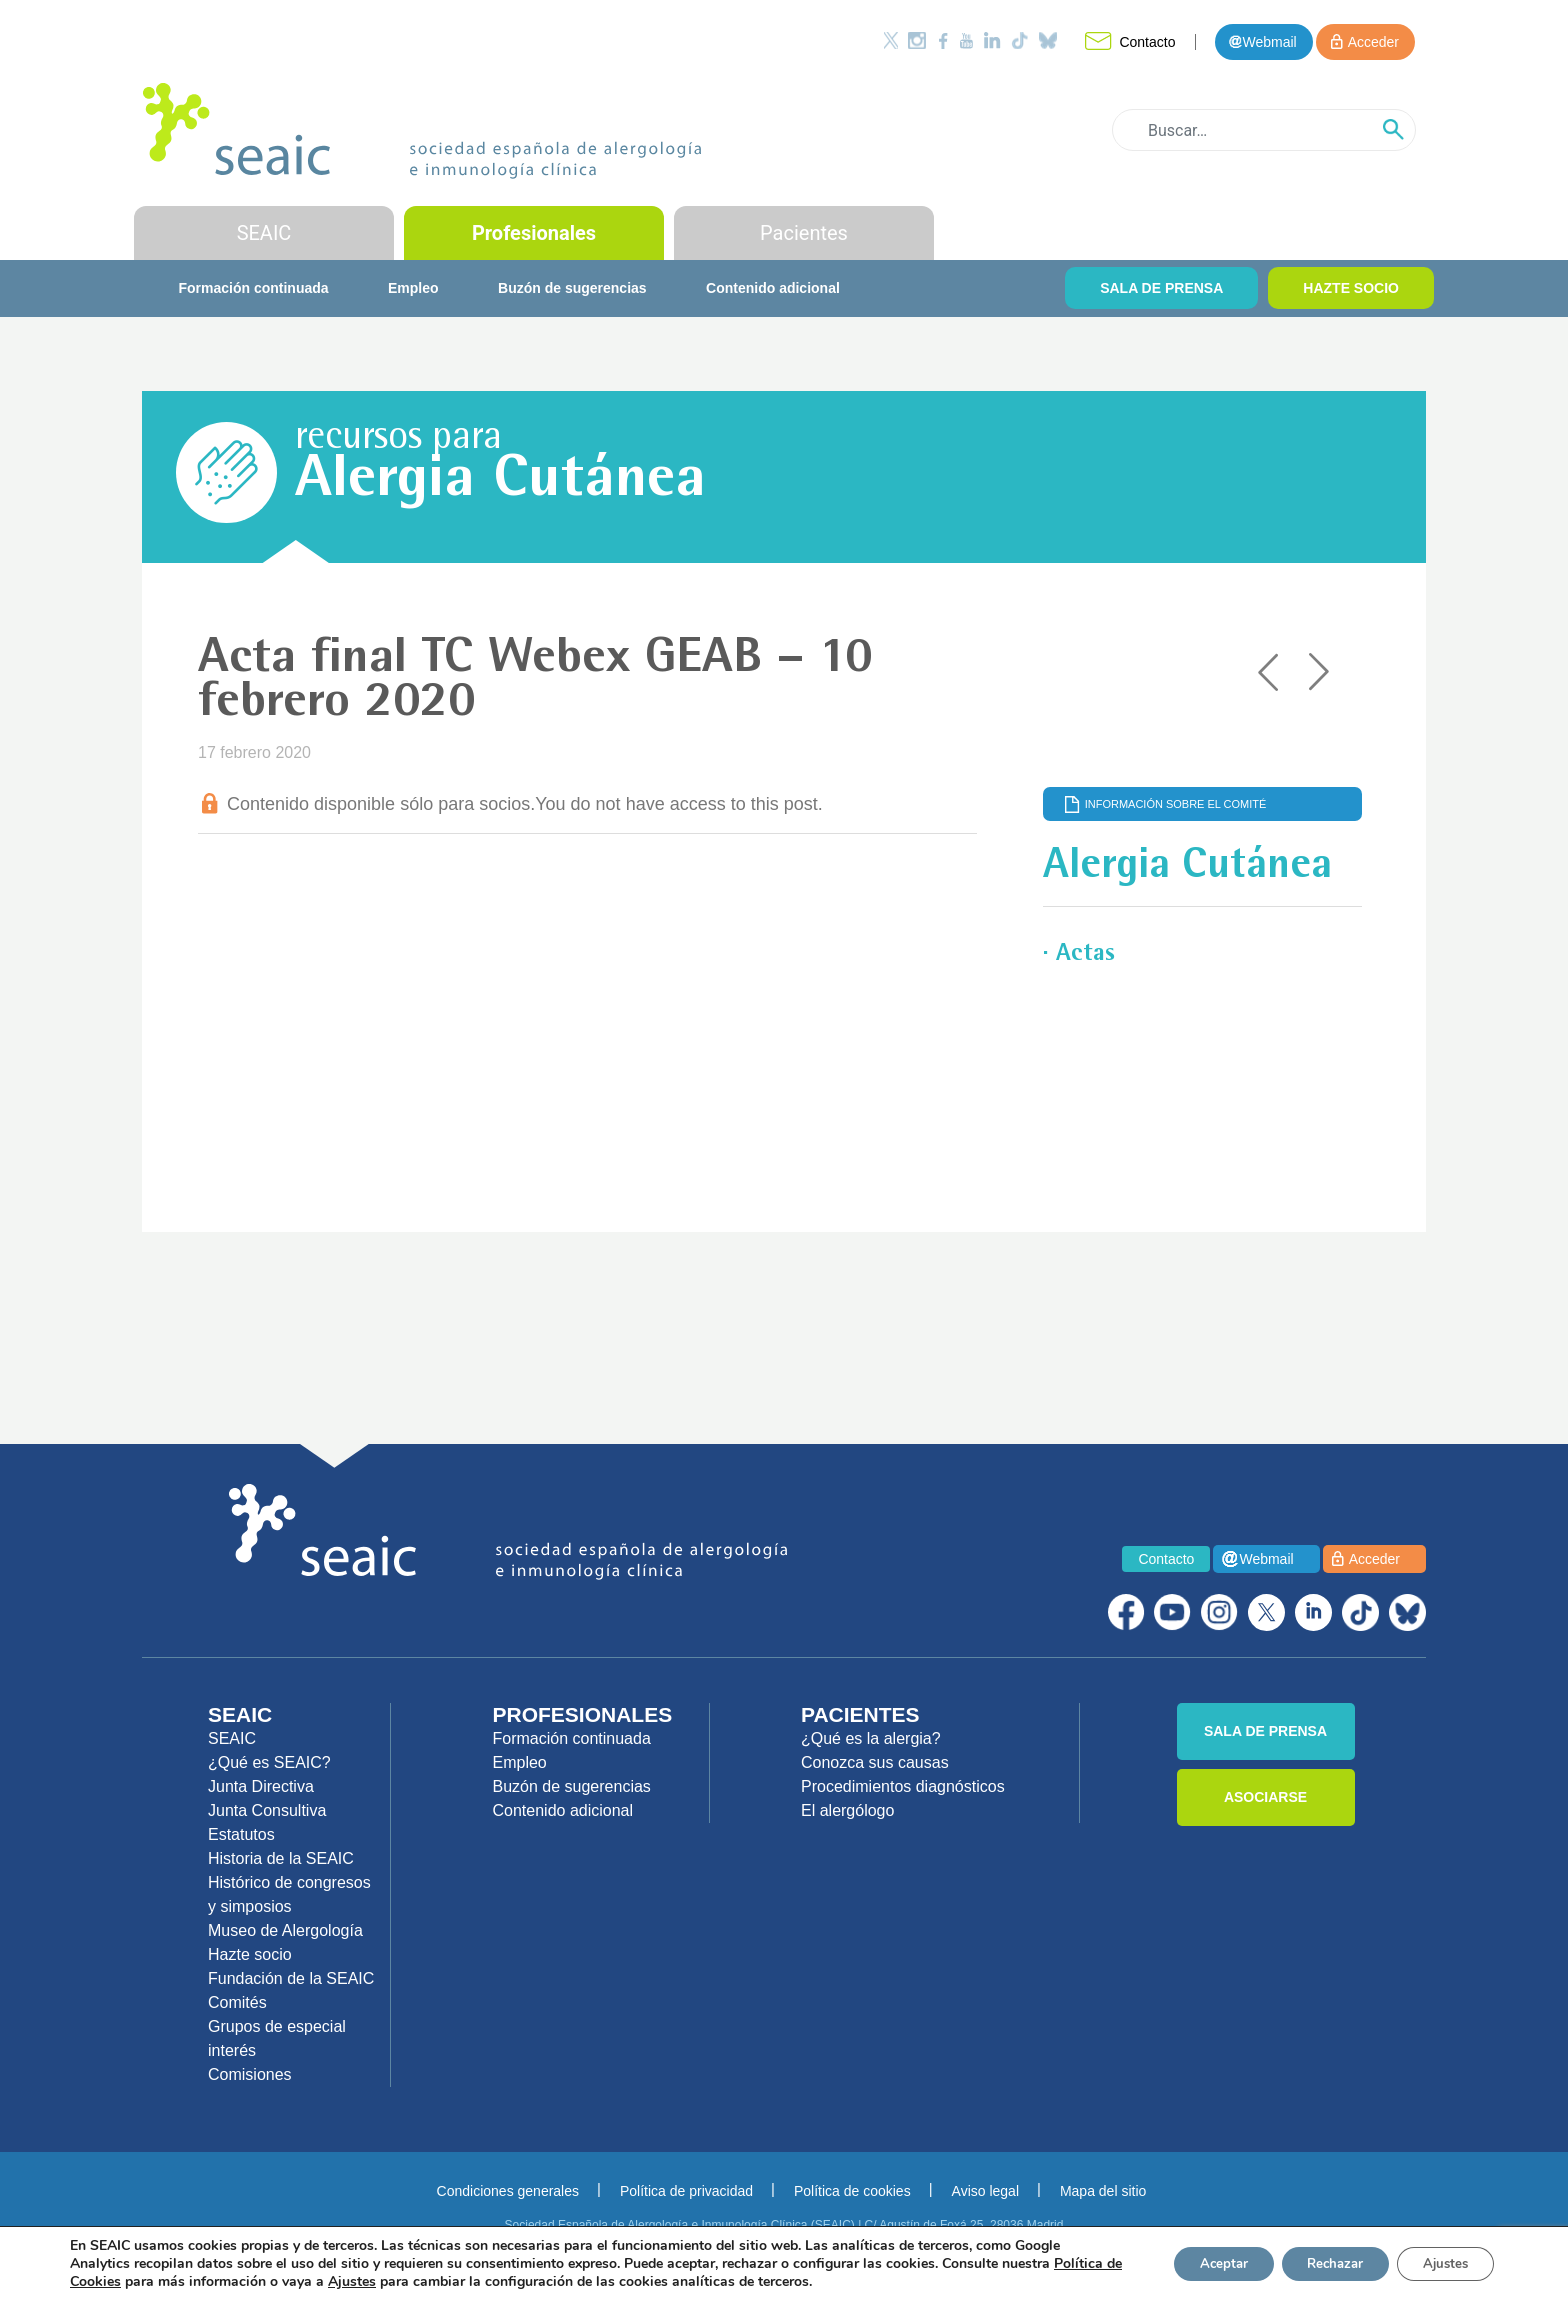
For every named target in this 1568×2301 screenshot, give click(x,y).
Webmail (1269, 42)
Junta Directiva (261, 1786)
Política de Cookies (131, 2281)
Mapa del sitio (1103, 2191)
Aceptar (1195, 2263)
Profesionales (534, 233)
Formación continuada (253, 288)
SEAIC (264, 233)
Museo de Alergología (285, 1930)
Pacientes (804, 233)
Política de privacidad (686, 2191)
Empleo (413, 288)
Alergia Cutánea (500, 482)
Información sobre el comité (1176, 804)
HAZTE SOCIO (1351, 288)
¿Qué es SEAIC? (269, 1762)
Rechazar (1318, 2263)
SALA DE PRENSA (1161, 288)
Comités (237, 2002)
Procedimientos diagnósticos (903, 1786)
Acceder (1373, 42)
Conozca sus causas (875, 1762)
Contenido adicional (773, 288)
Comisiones (250, 2074)
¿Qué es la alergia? (871, 1738)
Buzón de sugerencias (572, 288)
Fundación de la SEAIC (291, 1978)
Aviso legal (985, 2191)
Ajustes (1440, 2263)
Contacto (1147, 42)
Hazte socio (250, 1954)
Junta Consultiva (267, 1810)
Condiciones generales (508, 2191)
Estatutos (241, 1834)
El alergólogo (847, 1810)
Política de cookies (852, 2191)
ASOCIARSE (1265, 1797)
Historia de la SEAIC (281, 1858)
